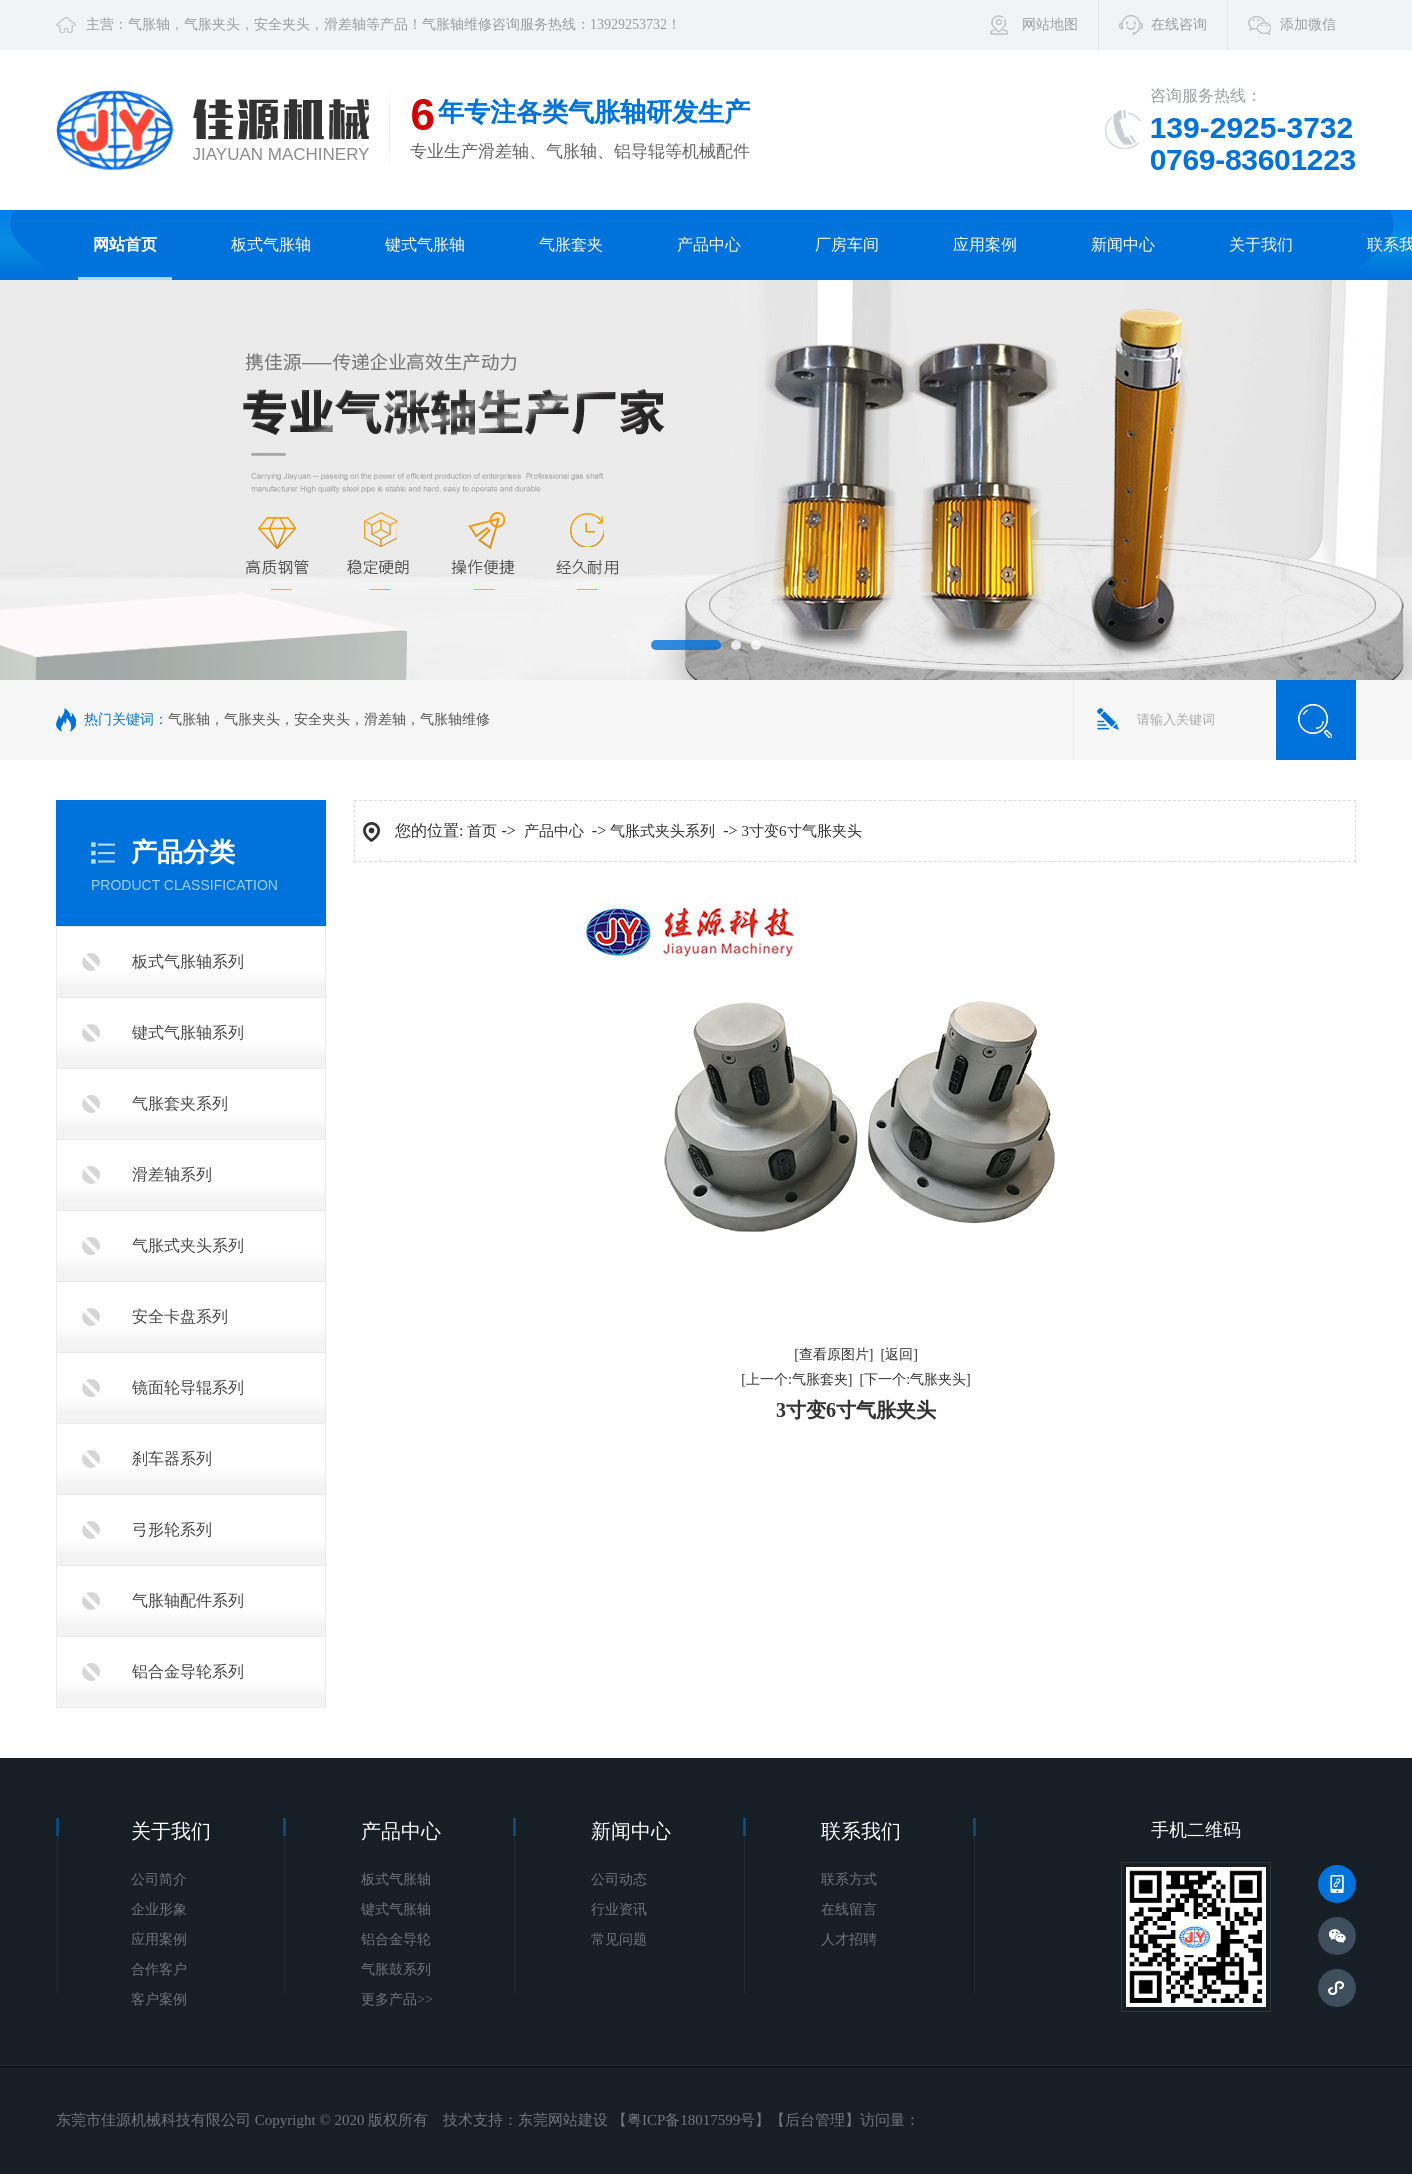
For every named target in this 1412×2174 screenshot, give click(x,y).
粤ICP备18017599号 (691, 2120)
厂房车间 (847, 244)
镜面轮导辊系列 (188, 1387)
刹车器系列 (172, 1458)
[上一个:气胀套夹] (796, 1379)
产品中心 (709, 244)
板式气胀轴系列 (188, 961)
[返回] (899, 1354)
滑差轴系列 (172, 1174)
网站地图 (1050, 24)
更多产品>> (397, 1999)
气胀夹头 (212, 24)
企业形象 (159, 1909)
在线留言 (849, 1909)
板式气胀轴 (271, 244)
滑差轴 (345, 24)
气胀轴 (149, 24)
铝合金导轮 (396, 1939)
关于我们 (1261, 244)
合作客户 (159, 1969)
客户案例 (159, 1999)
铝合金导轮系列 (188, 1671)
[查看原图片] (833, 1354)
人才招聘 (849, 1939)
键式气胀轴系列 (188, 1032)
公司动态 (619, 1879)
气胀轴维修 (457, 24)
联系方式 (849, 1879)
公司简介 (159, 1879)
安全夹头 (282, 24)
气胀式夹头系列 (188, 1245)
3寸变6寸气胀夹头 (802, 831)
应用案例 (985, 244)
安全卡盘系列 (180, 1316)
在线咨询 (1179, 24)
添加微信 (1308, 24)
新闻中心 (1123, 244)
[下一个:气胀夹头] (915, 1379)
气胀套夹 (571, 244)
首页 (482, 831)
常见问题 (619, 1939)
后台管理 (815, 2120)
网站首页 (125, 244)
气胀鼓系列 (396, 1969)
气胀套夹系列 (180, 1103)
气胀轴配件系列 (188, 1600)
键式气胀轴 (425, 244)
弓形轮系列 (172, 1529)
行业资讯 (619, 1909)
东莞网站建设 (563, 2120)
